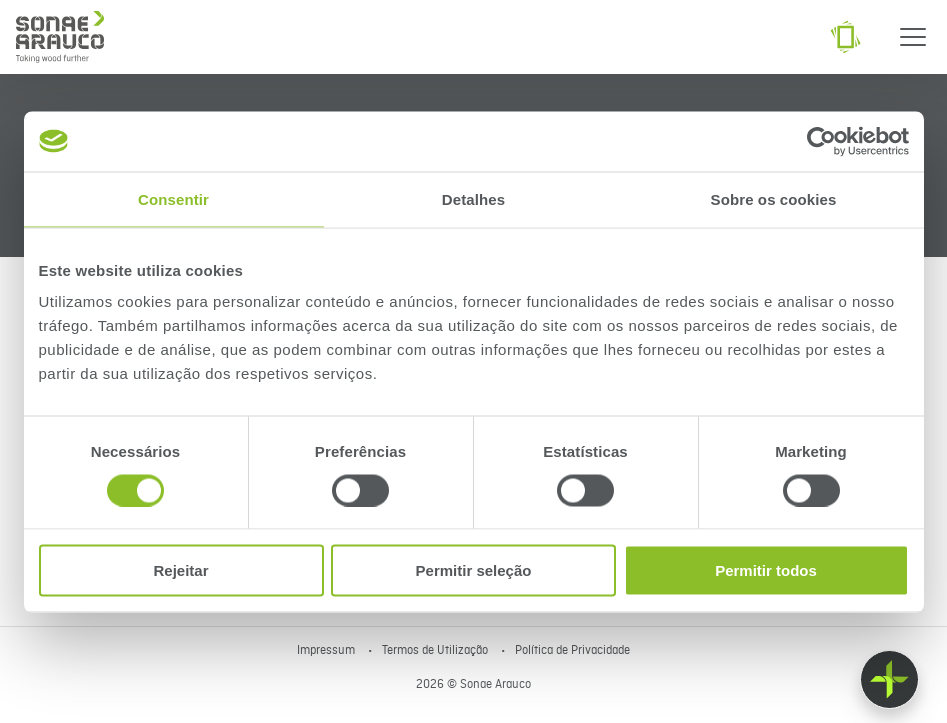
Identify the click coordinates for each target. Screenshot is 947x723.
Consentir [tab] (173, 198)
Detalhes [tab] (473, 198)
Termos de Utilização (436, 651)
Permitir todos (766, 570)
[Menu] (913, 37)
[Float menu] (889, 679)
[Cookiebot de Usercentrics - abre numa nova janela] (821, 141)
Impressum (327, 651)
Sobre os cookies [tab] (774, 198)
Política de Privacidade (572, 651)
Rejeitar (180, 570)
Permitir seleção (474, 570)
